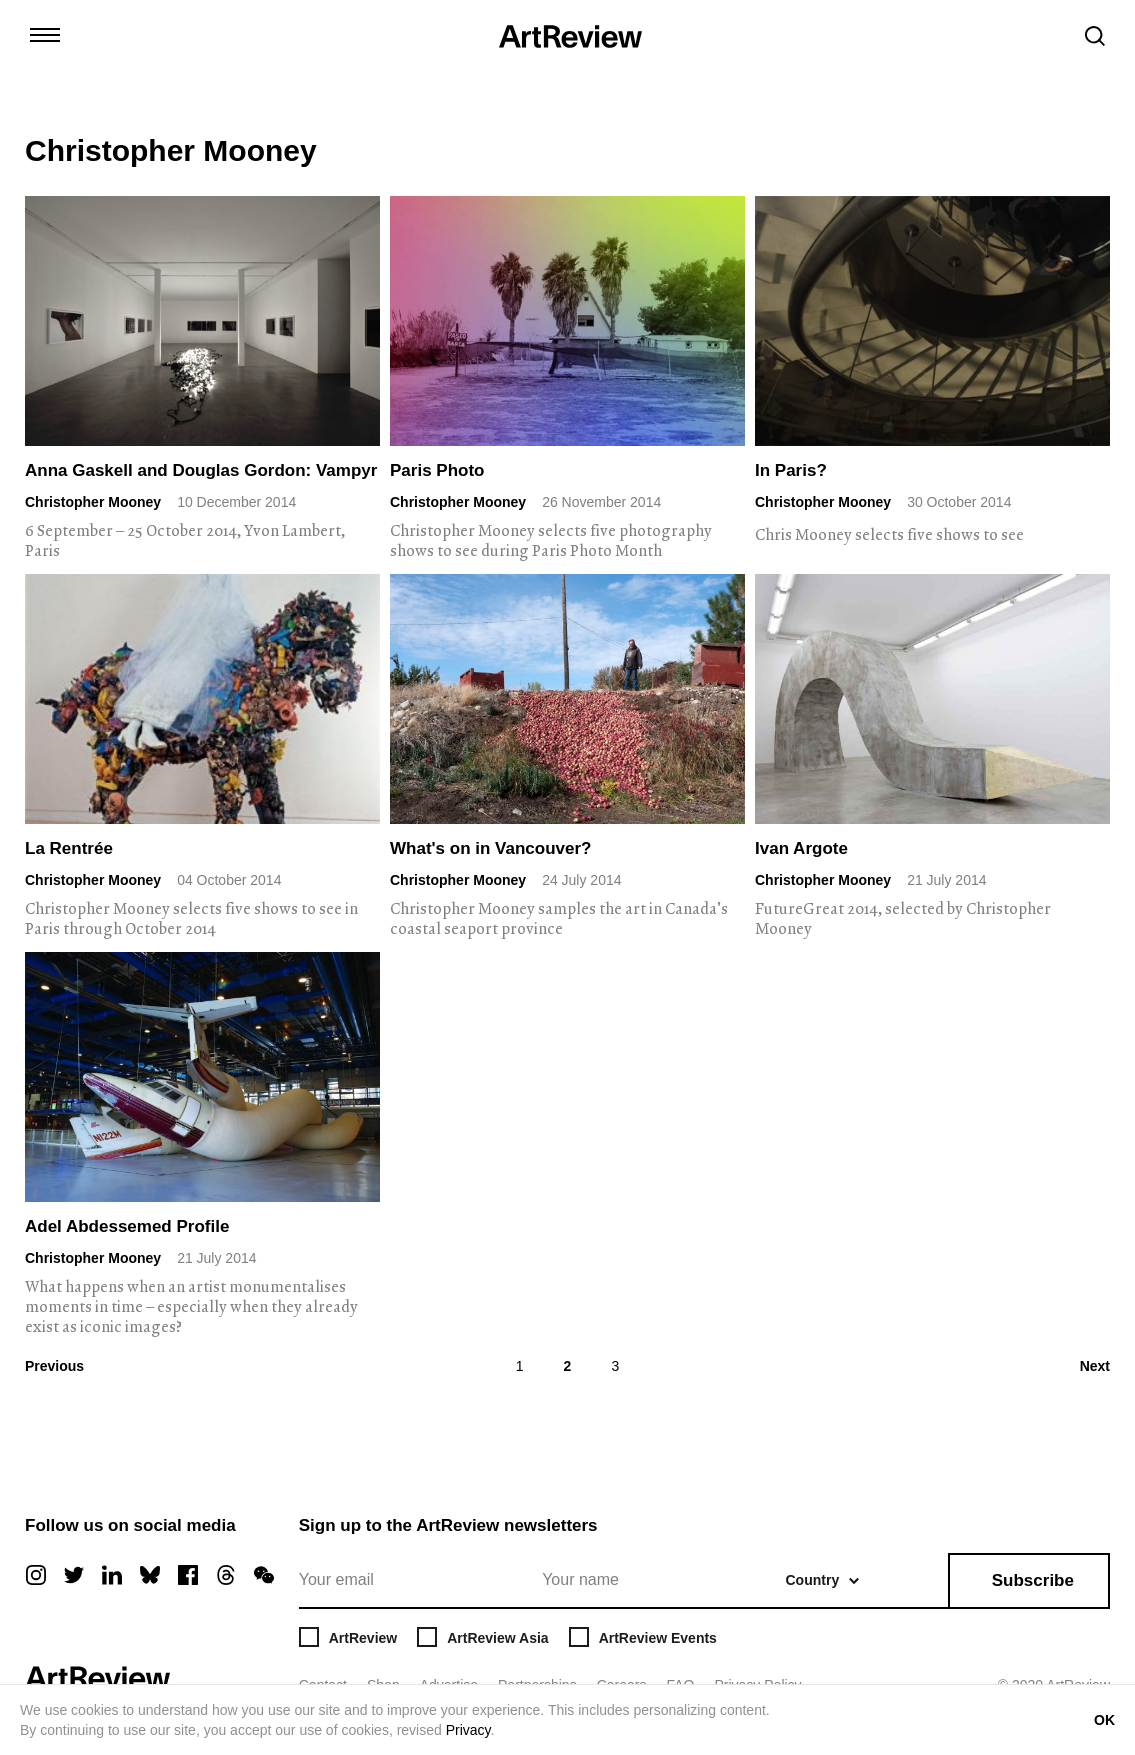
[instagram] (36, 1575)
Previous (54, 1366)
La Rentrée (69, 848)
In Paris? (791, 470)
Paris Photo (437, 470)
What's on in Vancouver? (490, 848)
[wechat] (264, 1575)
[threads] (226, 1575)
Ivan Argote (801, 848)
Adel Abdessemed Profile (127, 1226)
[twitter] (74, 1575)
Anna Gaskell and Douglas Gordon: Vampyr (201, 470)
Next (1095, 1366)
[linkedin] (112, 1575)
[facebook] (188, 1575)
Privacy (468, 1730)
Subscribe (1033, 1580)
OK (1104, 1720)
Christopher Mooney (93, 502)
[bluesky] (150, 1575)
